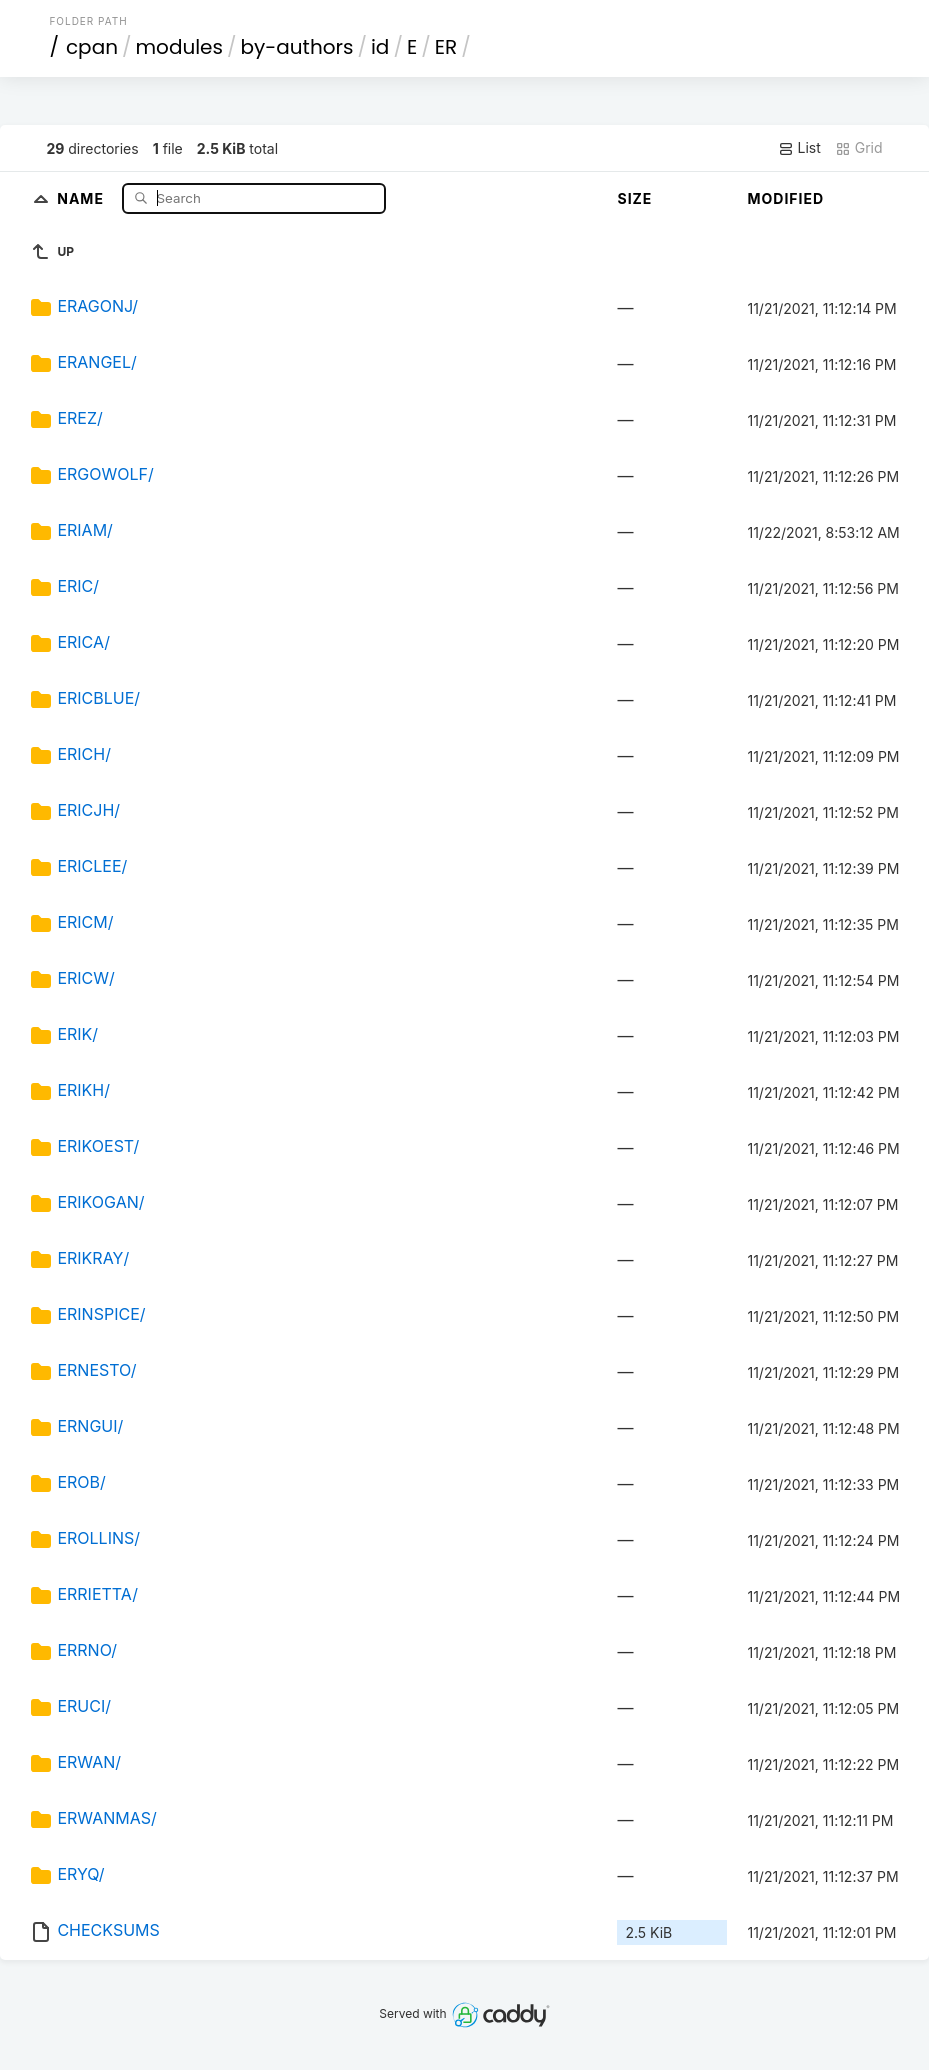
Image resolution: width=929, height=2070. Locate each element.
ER (446, 47)
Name (82, 197)
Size (634, 198)
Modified (785, 198)
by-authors (297, 47)
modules (178, 47)
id (380, 47)
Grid (859, 148)
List (799, 148)
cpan (92, 47)
